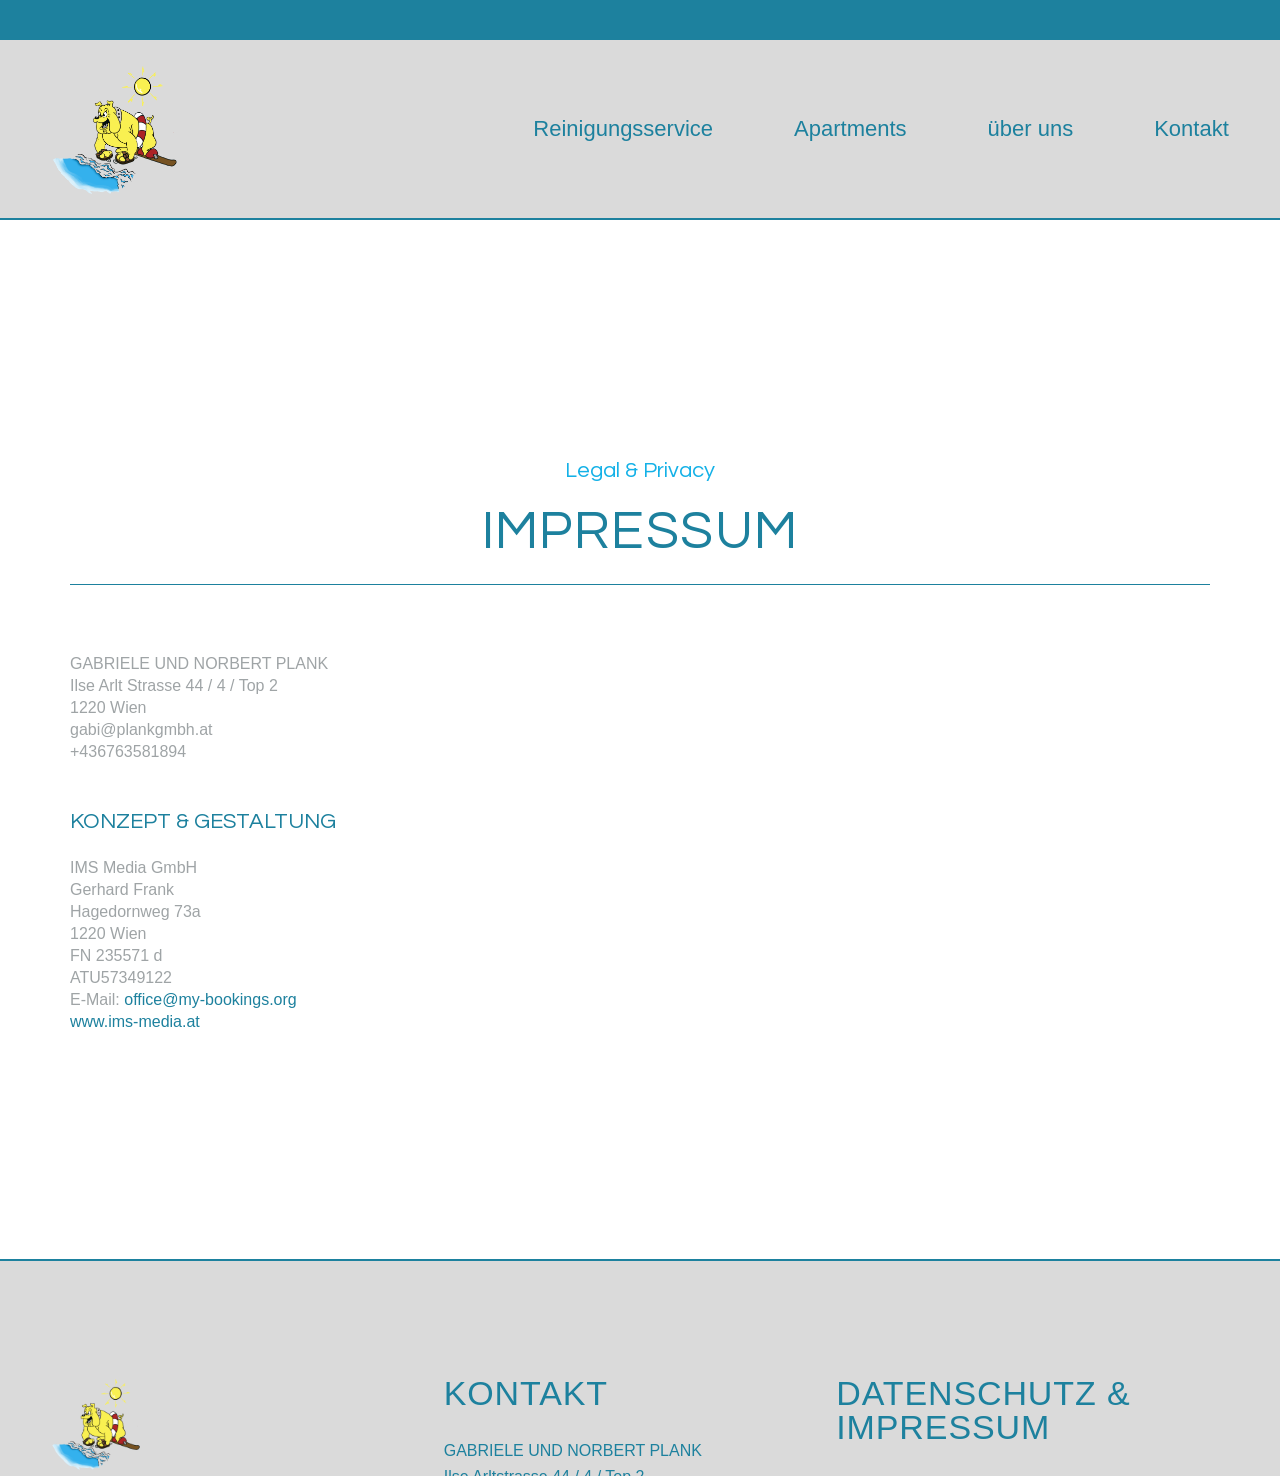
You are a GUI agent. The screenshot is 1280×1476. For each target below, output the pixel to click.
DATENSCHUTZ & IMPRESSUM (983, 1410)
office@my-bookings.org (210, 999)
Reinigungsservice (623, 128)
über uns (1031, 128)
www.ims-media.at (135, 1021)
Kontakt (1191, 128)
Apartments (850, 128)
